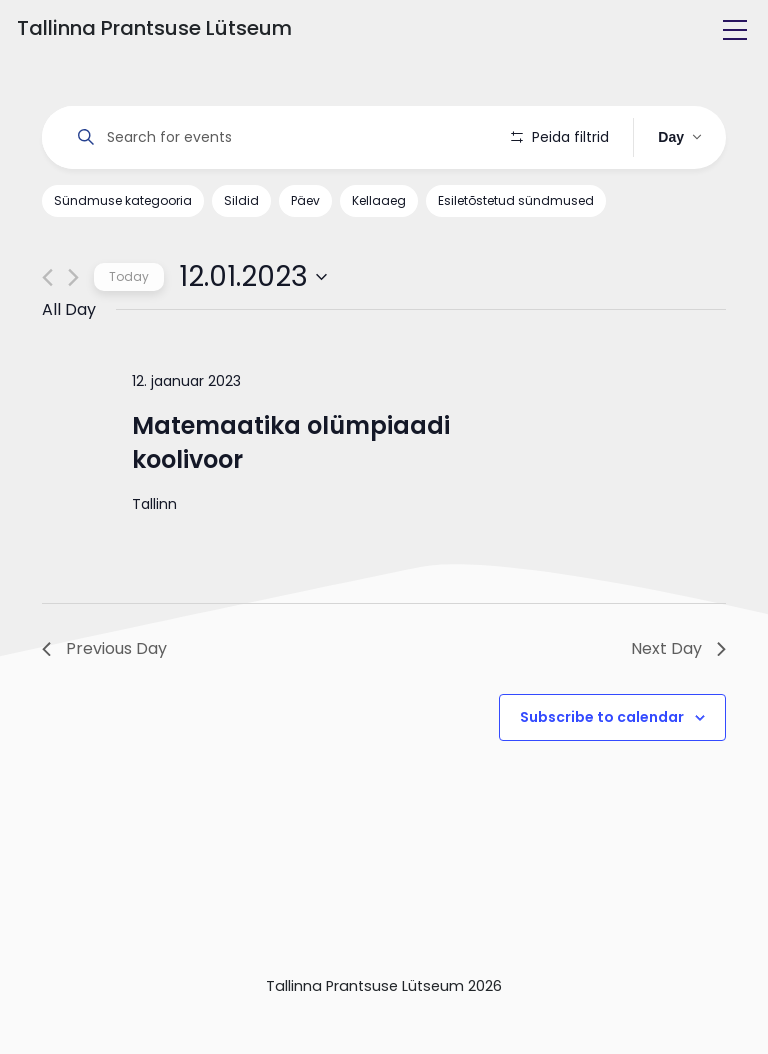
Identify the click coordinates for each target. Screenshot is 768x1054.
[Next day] (73, 277)
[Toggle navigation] (735, 30)
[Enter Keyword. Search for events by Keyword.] (276, 137)
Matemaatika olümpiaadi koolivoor (291, 442)
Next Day (678, 648)
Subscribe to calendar (602, 717)
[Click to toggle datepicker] (253, 277)
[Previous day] (47, 277)
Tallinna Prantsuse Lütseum (154, 28)
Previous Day (104, 648)
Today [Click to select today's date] (129, 276)
